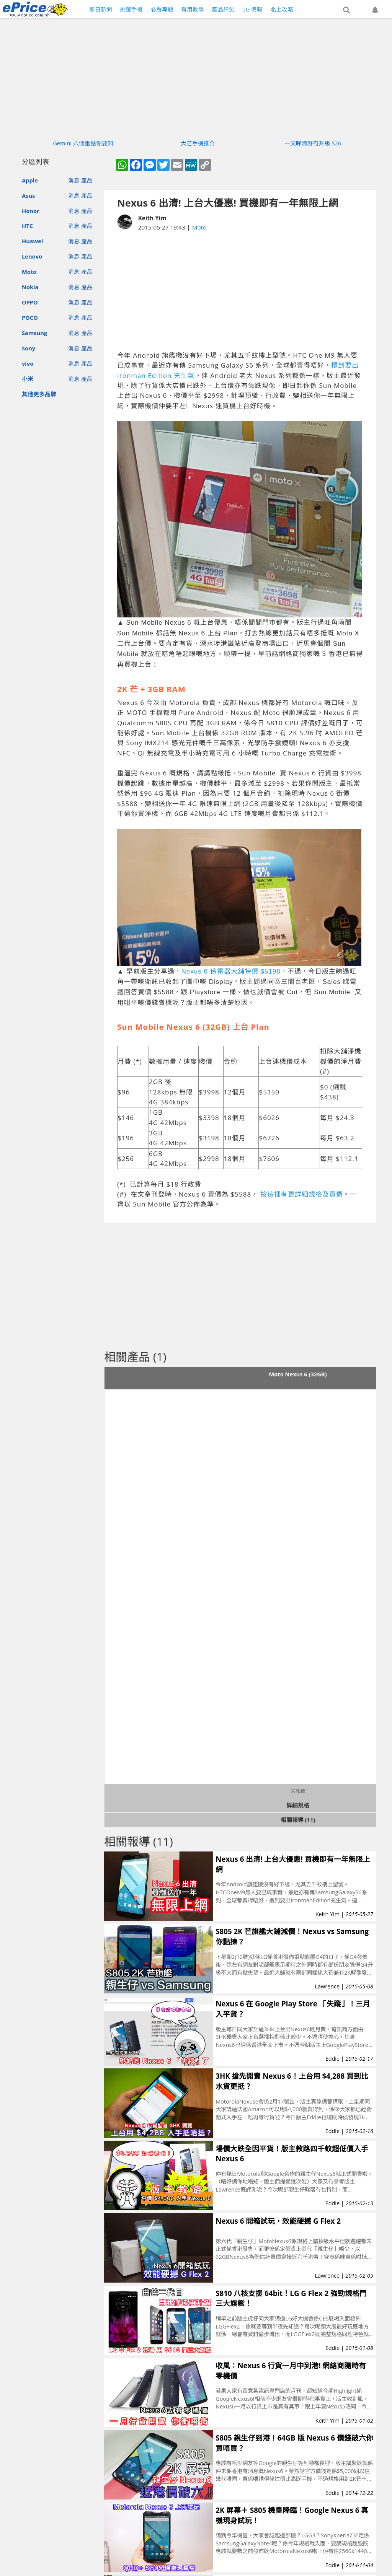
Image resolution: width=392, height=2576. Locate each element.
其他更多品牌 (39, 394)
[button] (346, 10)
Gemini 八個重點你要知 (83, 143)
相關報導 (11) (298, 1820)
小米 (27, 379)
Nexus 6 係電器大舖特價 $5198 (231, 971)
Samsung (34, 333)
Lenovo (32, 256)
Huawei (32, 241)
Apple (30, 180)
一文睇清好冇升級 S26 (312, 143)
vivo (27, 363)
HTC (27, 226)
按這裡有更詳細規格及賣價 (301, 1194)
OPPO (30, 302)
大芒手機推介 (198, 143)
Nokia (30, 287)
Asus (28, 195)
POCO (30, 317)
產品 (87, 180)
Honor (30, 211)
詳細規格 (297, 1805)
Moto (29, 271)
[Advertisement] (250, 291)
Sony (28, 348)
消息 (74, 180)
